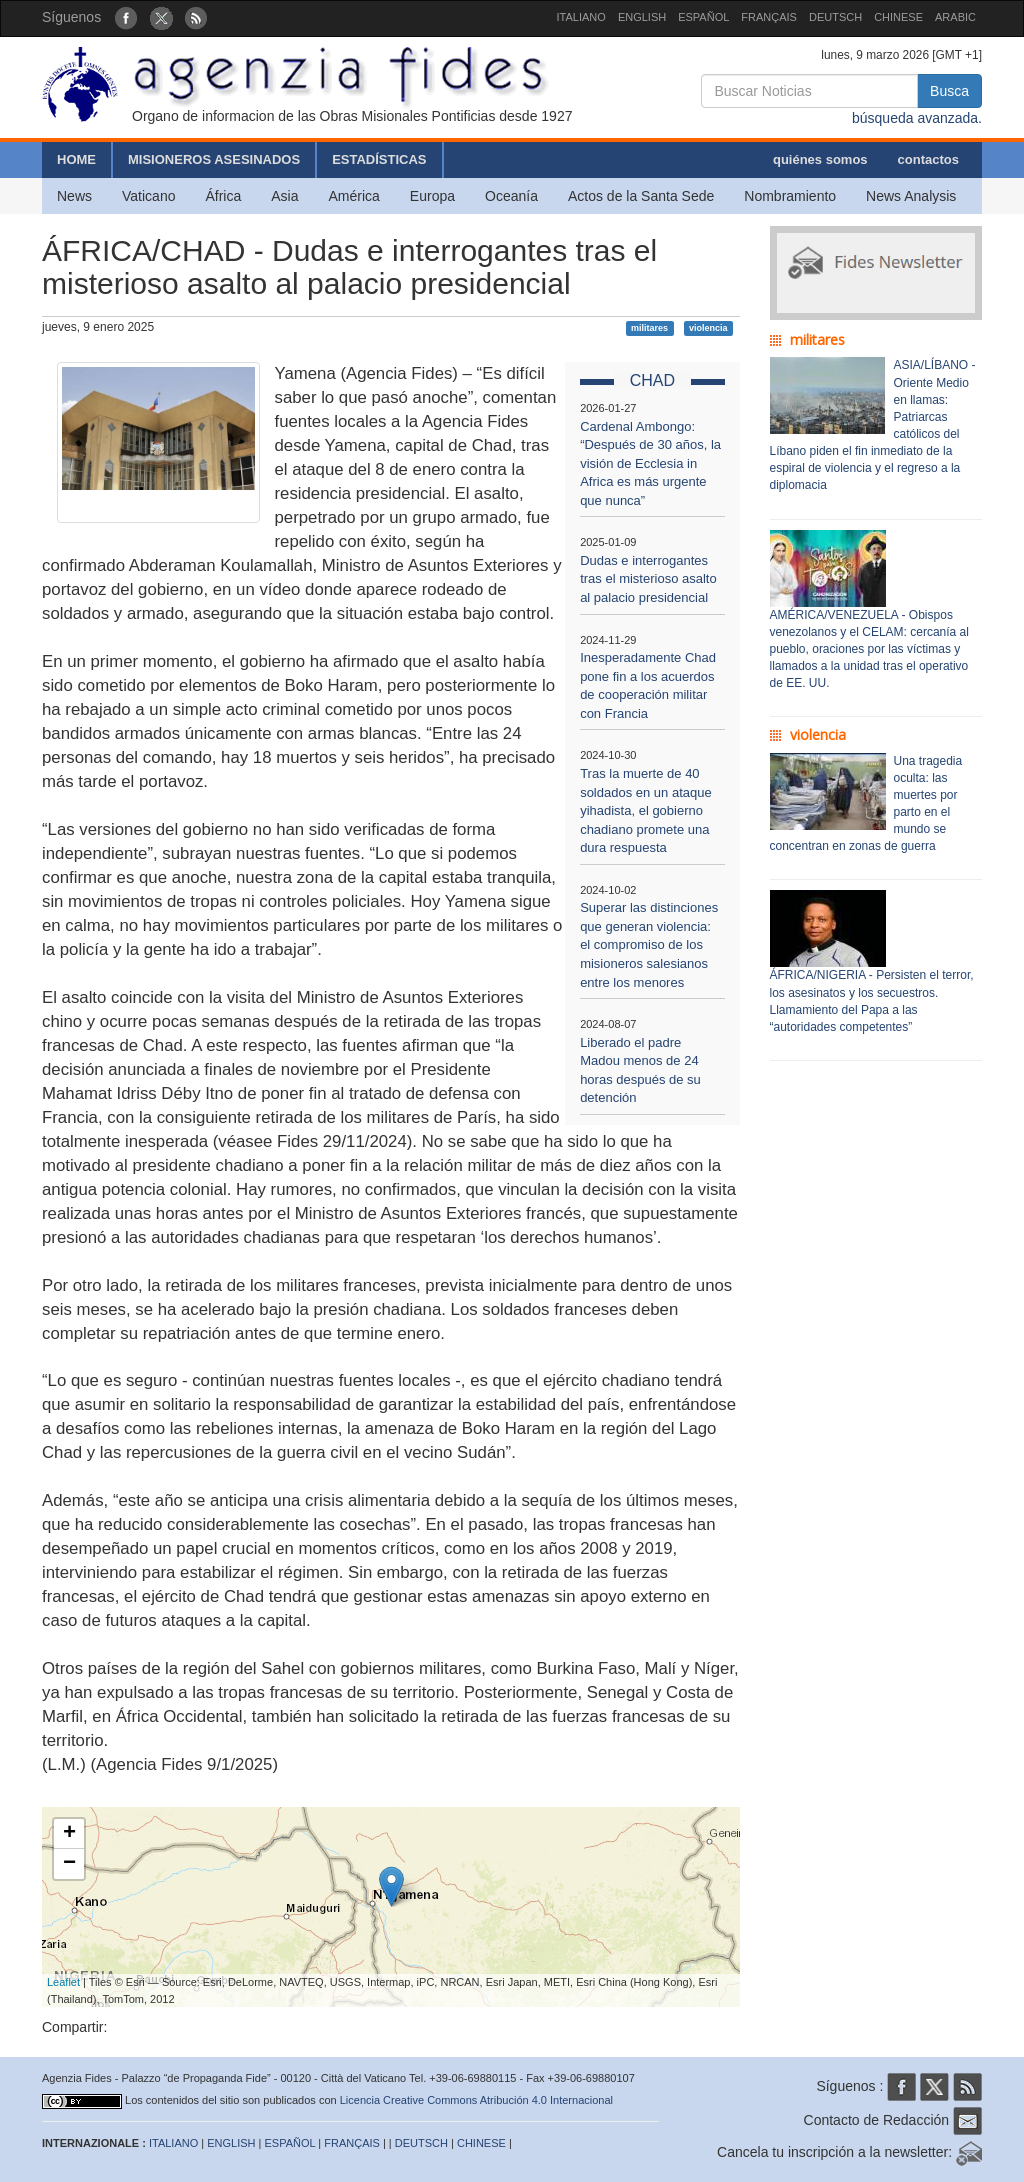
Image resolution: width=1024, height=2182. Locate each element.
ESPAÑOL (703, 17)
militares (649, 328)
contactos (928, 159)
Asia (284, 196)
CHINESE (898, 17)
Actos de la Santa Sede (641, 196)
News (74, 196)
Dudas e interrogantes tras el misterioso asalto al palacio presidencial (648, 579)
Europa (432, 196)
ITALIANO (581, 17)
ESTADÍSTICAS (379, 159)
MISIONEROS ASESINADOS (214, 159)
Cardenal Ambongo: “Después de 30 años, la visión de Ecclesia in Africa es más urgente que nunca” (650, 463)
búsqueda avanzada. (917, 118)
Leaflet (63, 1982)
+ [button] (69, 1834)
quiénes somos (820, 159)
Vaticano (148, 196)
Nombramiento (790, 196)
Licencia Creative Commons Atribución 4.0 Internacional (476, 2100)
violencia (708, 328)
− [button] (69, 1864)
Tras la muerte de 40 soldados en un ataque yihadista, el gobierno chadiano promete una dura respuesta (646, 810)
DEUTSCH (835, 17)
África (223, 196)
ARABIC (955, 17)
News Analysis (911, 196)
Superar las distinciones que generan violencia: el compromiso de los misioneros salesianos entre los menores (649, 944)
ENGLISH (642, 17)
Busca (949, 91)
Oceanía (511, 196)
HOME (76, 159)
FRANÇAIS (769, 17)
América (354, 196)
